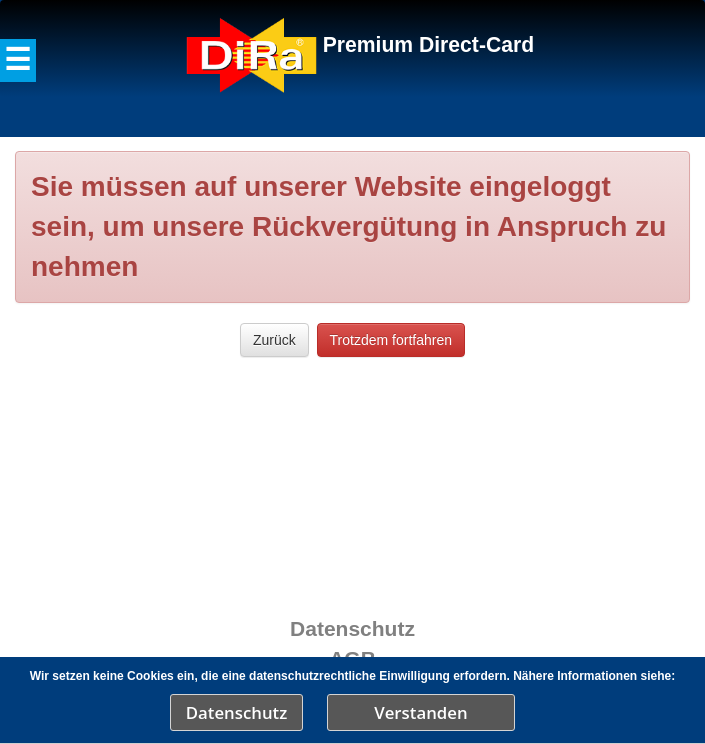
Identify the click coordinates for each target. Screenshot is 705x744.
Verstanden (420, 712)
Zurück (274, 340)
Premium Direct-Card (428, 44)
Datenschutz (237, 712)
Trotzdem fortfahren (391, 340)
